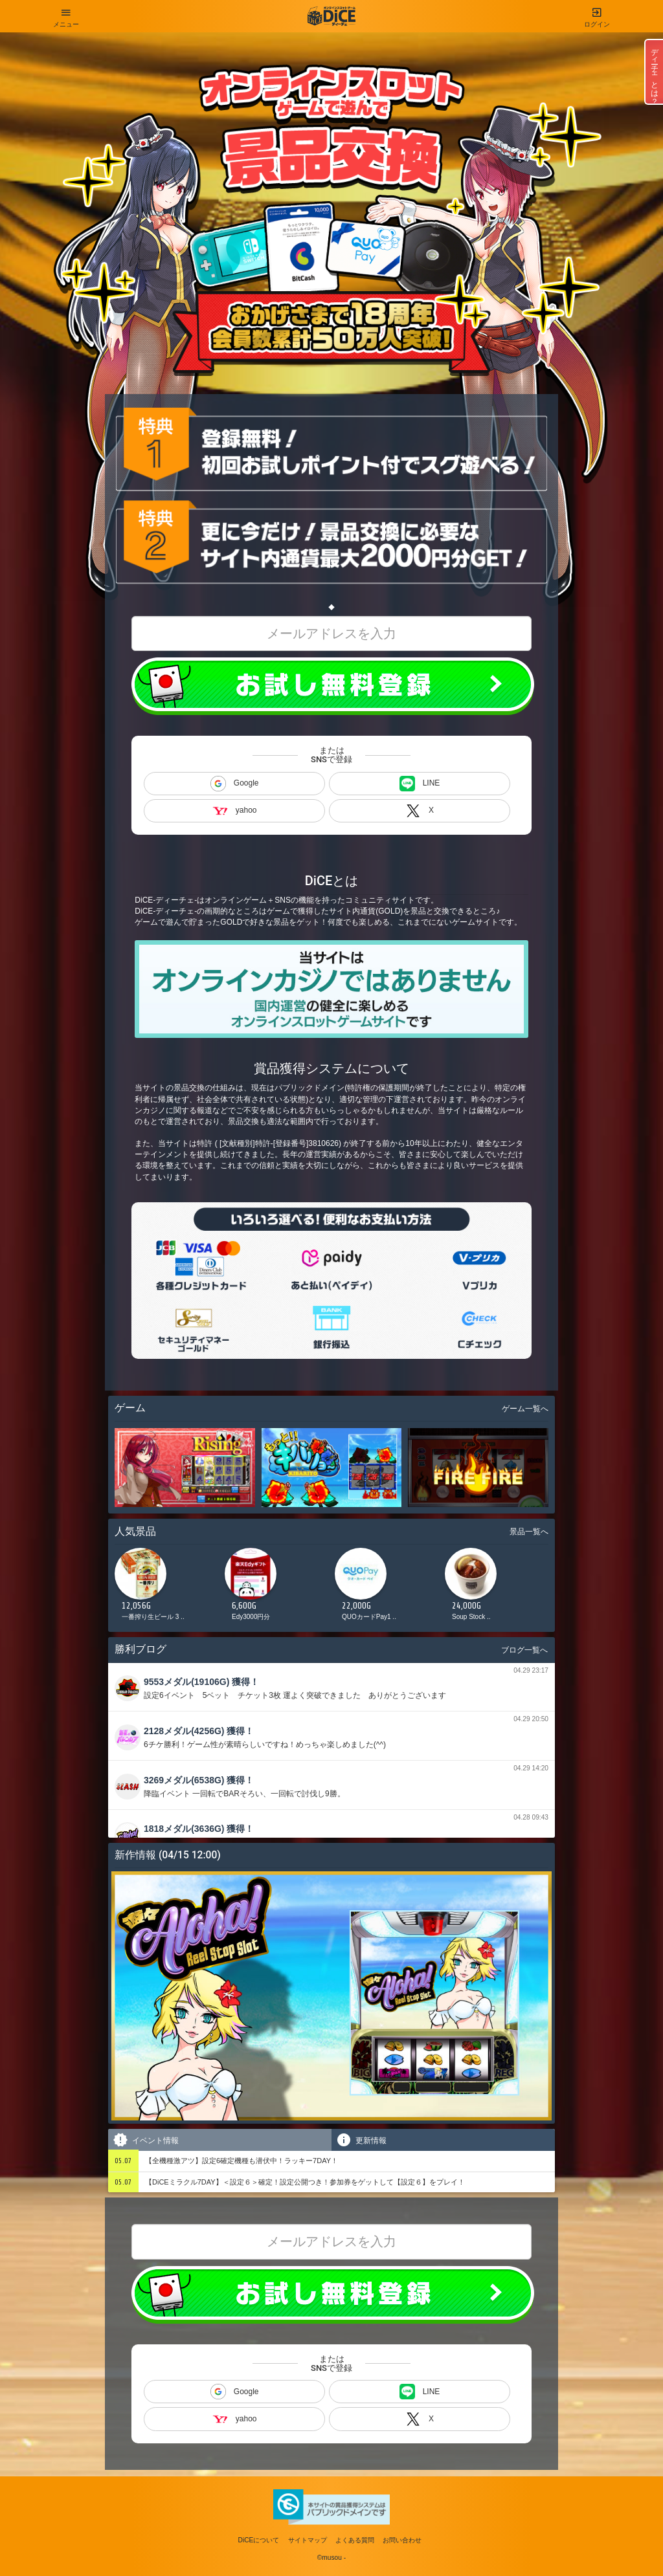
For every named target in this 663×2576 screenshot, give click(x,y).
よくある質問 (354, 2540)
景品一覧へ (529, 1531)
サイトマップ (307, 2540)
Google (234, 783)
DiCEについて (259, 2540)
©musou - (331, 2557)
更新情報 (361, 2140)
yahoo (234, 810)
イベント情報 (145, 2140)
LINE (419, 783)
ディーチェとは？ (654, 71)
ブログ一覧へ (524, 1650)
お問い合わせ (402, 2540)
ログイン (597, 14)
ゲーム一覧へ (525, 1408)
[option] (166, 1588)
